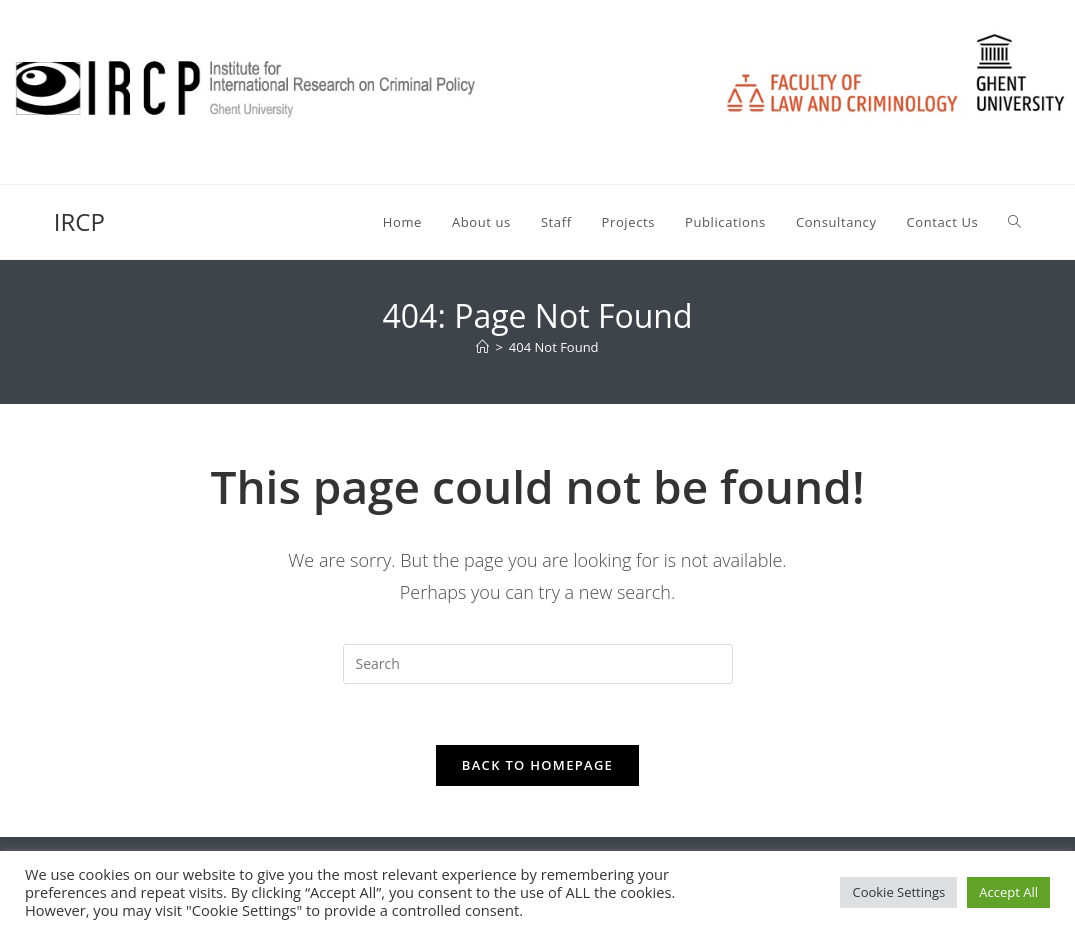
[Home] (482, 347)
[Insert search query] (538, 664)
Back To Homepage (537, 765)
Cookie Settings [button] (898, 892)
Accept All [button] (1008, 892)
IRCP (79, 221)
